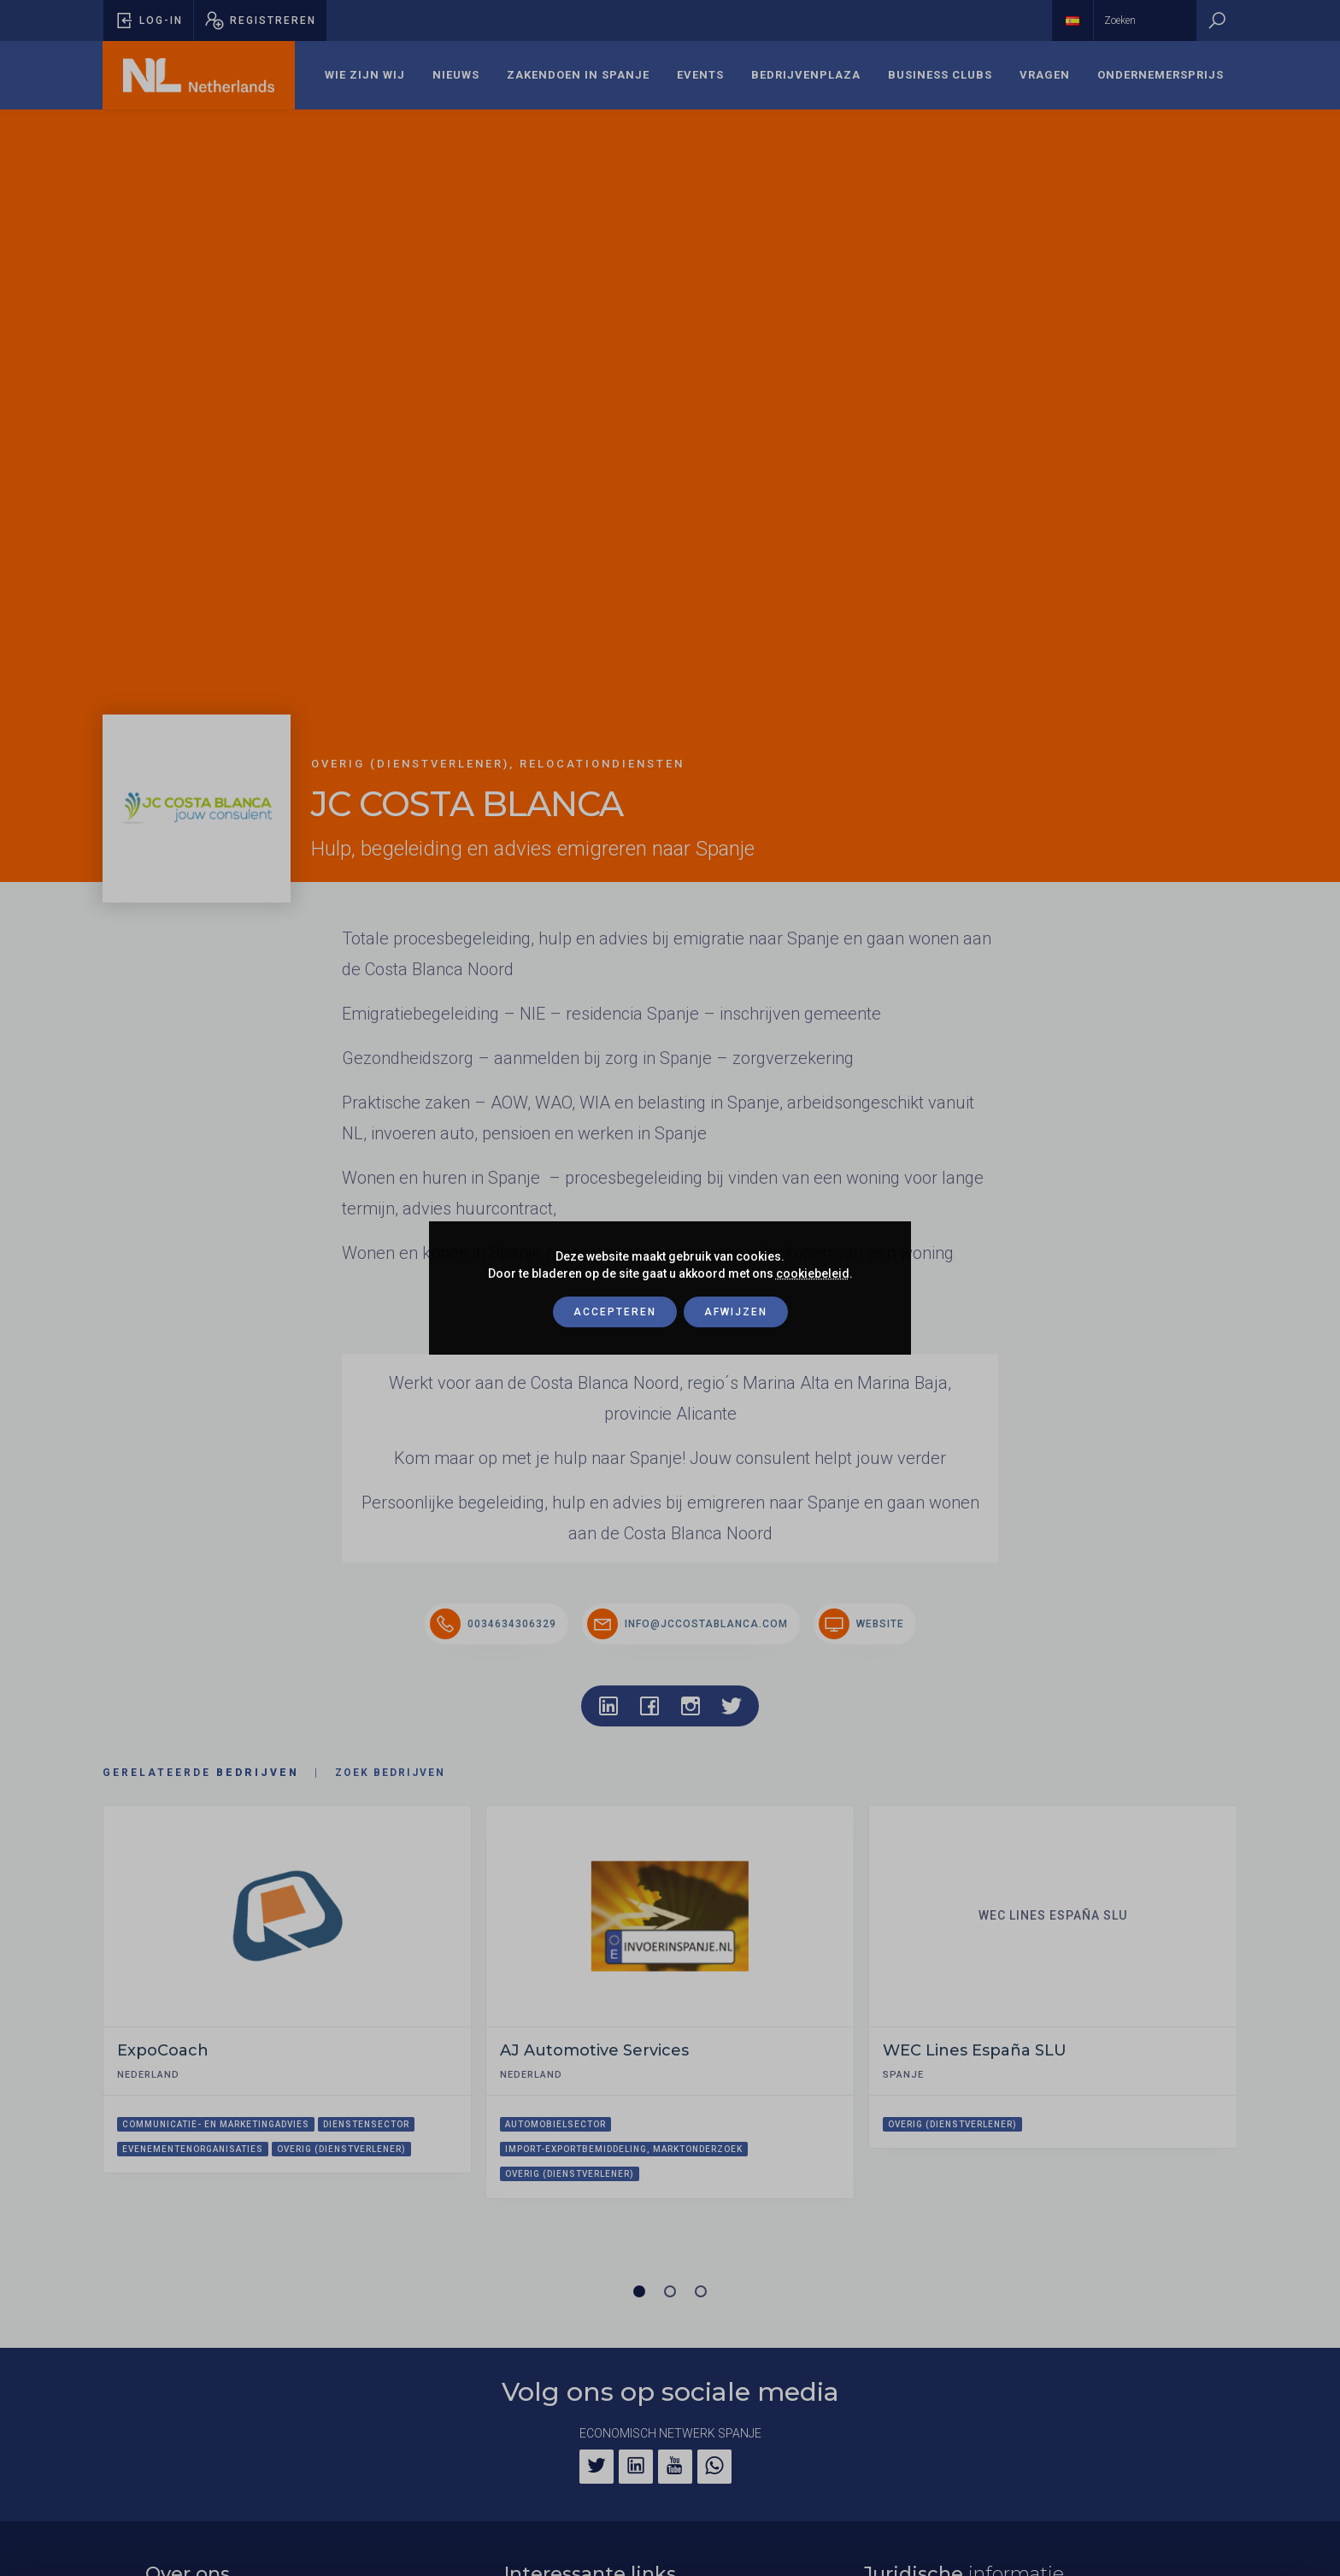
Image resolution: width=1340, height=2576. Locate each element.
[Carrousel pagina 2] (670, 2291)
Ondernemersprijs (1160, 74)
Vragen (1045, 74)
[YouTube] (675, 2467)
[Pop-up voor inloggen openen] (148, 20)
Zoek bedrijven (390, 1772)
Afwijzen (735, 1312)
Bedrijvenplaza (806, 74)
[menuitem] (365, 75)
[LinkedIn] (636, 2467)
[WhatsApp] (714, 2467)
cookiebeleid (812, 1273)
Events (700, 74)
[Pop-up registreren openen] (260, 20)
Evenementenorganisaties (192, 2149)
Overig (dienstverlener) (341, 2149)
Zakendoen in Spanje (578, 74)
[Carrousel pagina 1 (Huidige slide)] (639, 2291)
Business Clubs (940, 74)
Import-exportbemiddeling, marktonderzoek (624, 2149)
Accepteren (614, 1312)
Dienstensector (366, 2124)
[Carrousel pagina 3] (700, 2291)
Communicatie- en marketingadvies (215, 2124)
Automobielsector (555, 2124)
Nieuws (455, 74)
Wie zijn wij (365, 74)
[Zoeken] (1216, 20)
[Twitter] (596, 2467)
